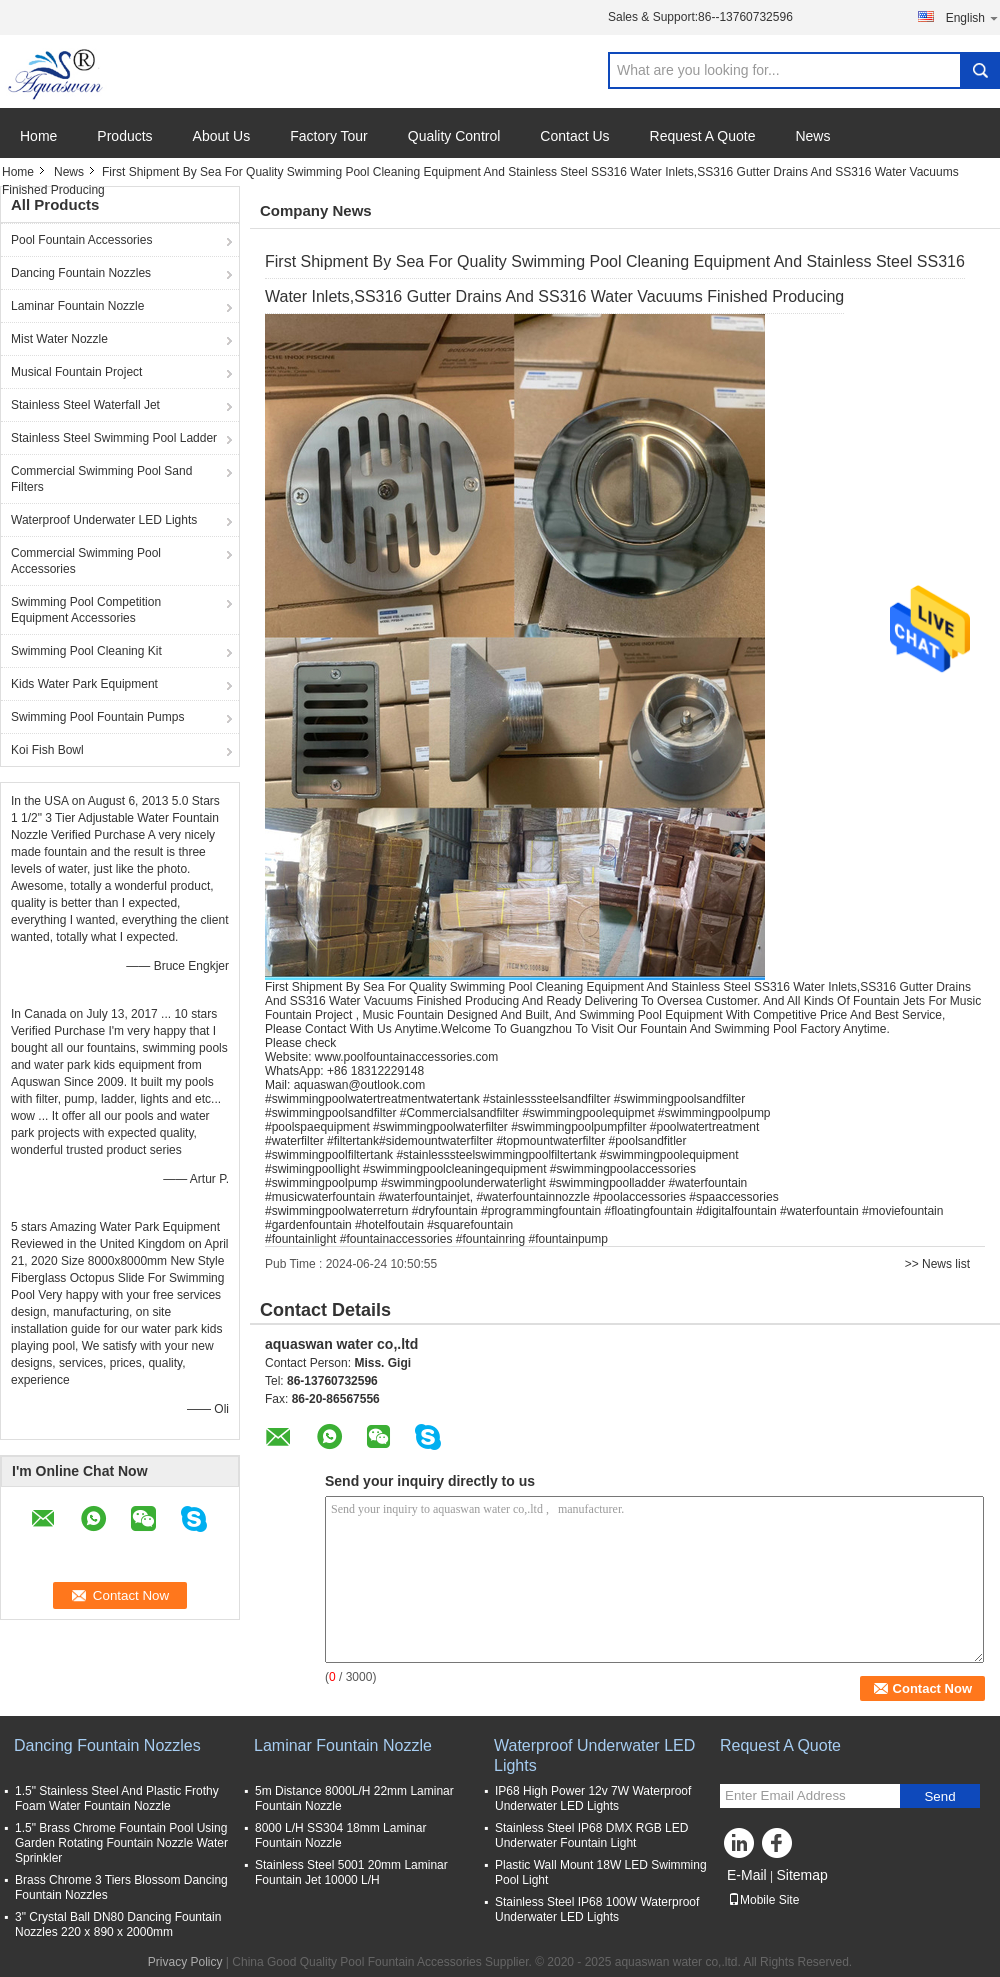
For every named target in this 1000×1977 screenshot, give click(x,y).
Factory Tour (329, 136)
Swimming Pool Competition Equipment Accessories (86, 610)
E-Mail (747, 1875)
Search (980, 70)
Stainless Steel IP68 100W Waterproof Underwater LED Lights (597, 1909)
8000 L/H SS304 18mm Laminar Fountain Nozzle (340, 1835)
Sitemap (801, 1875)
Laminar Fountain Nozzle (77, 306)
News (812, 136)
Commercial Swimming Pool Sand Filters (101, 479)
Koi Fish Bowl (47, 750)
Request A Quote (703, 136)
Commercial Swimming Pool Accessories (86, 561)
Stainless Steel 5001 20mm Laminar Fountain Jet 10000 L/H (351, 1872)
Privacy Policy (185, 1962)
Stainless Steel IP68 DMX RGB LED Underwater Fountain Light (591, 1835)
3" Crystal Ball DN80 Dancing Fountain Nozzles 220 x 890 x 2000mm (118, 1924)
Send (939, 1796)
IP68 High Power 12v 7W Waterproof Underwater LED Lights (593, 1798)
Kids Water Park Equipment (84, 684)
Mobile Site (763, 1900)
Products (124, 136)
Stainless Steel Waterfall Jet (85, 405)
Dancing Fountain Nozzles (81, 273)
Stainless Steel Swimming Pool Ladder (114, 438)
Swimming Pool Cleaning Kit (86, 651)
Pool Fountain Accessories (81, 240)
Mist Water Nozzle (59, 339)
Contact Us (574, 136)
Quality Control (454, 136)
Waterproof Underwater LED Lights (104, 520)
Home (38, 136)
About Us (222, 136)
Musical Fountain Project (76, 372)
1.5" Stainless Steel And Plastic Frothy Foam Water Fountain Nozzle (117, 1798)
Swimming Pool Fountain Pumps (97, 717)
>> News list (937, 1264)
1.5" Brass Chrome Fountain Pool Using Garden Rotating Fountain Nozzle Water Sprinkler (121, 1843)
